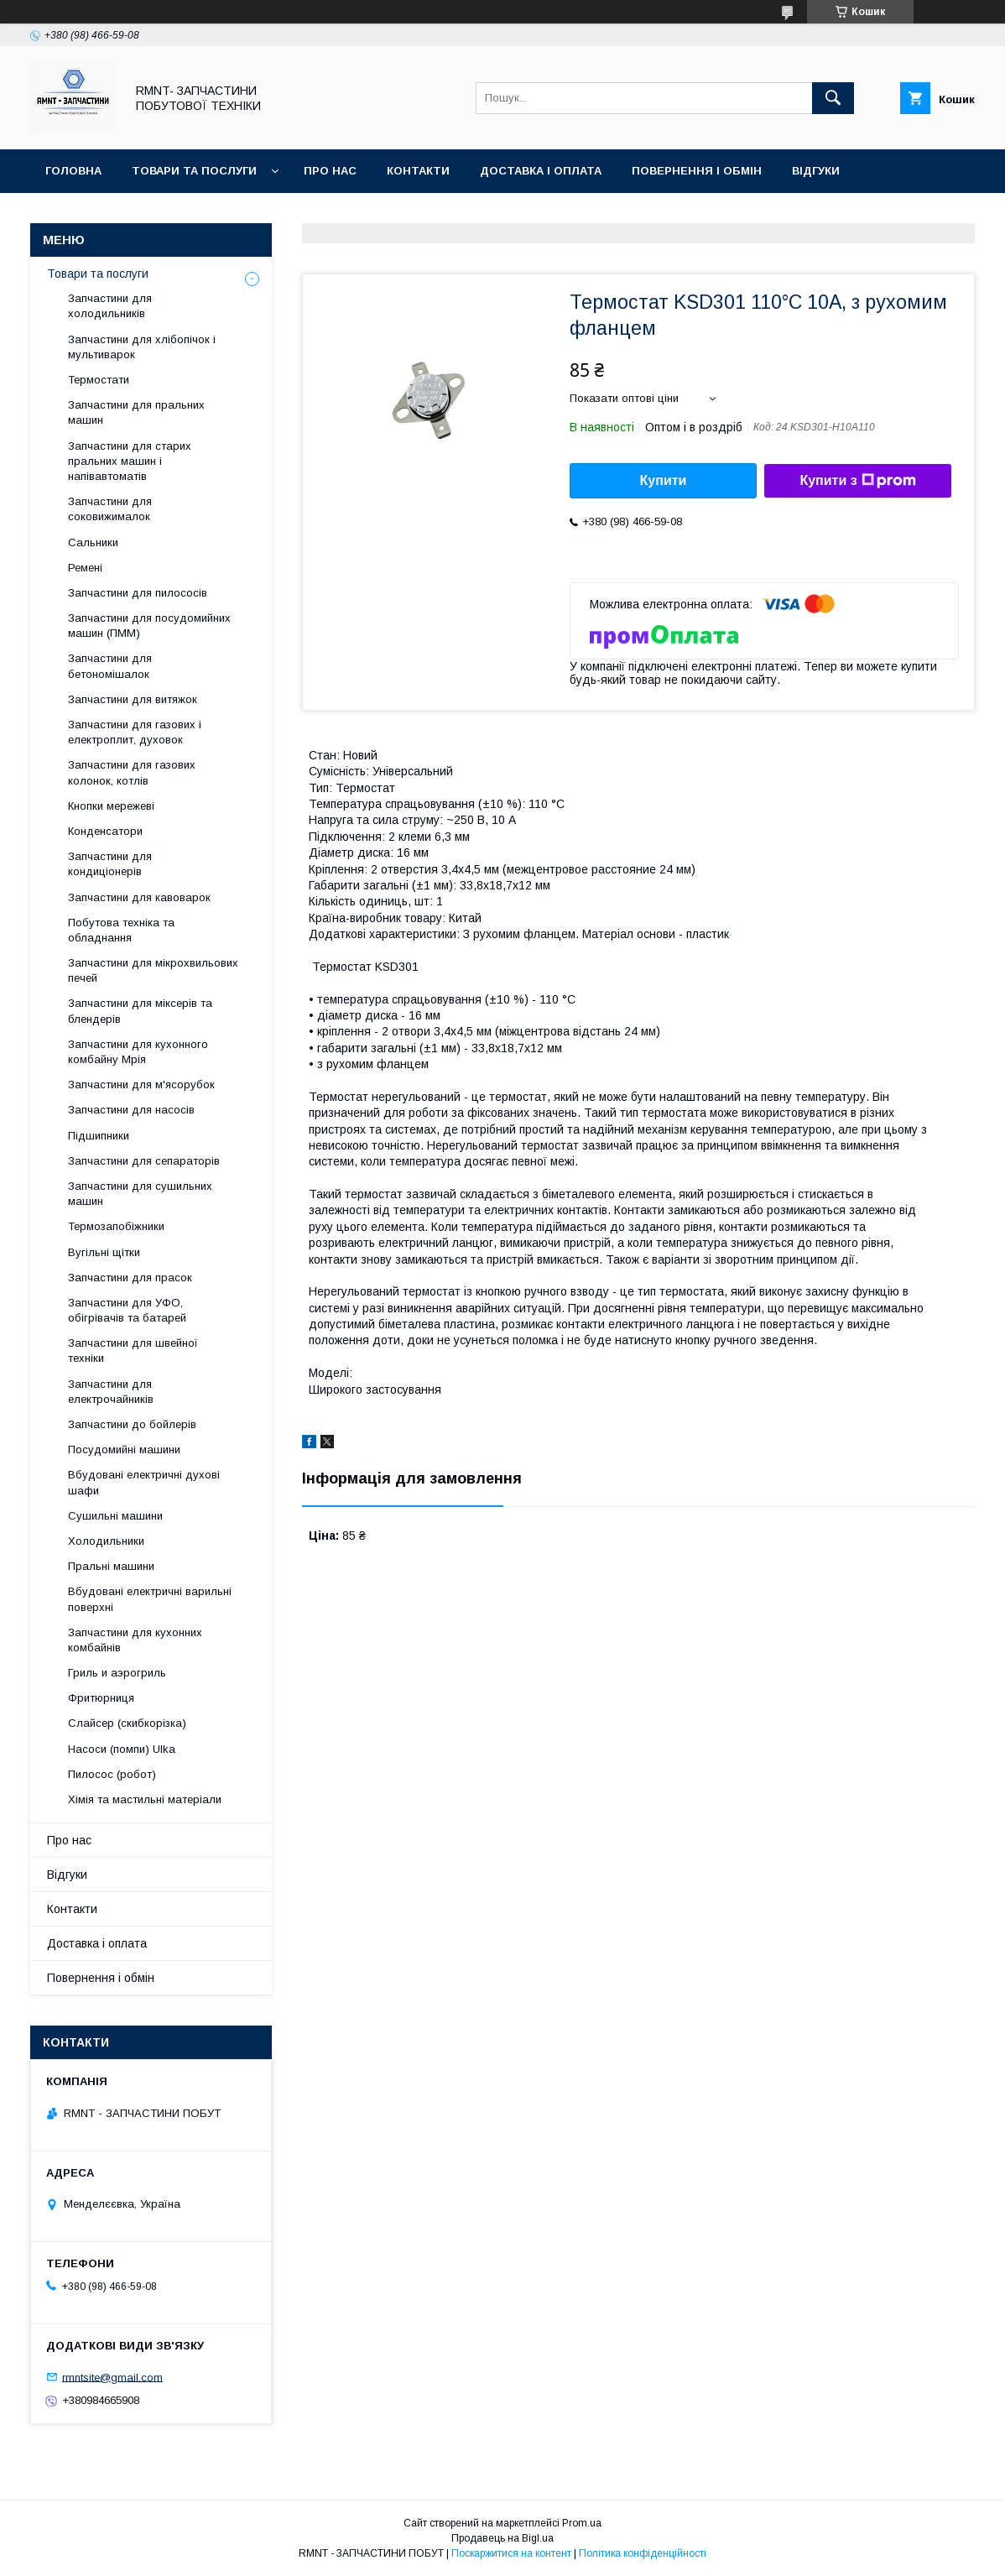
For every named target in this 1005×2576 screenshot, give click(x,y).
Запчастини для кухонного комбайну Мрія (138, 1052)
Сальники (93, 542)
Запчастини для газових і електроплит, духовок (134, 732)
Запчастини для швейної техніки (133, 1350)
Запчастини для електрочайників (111, 1391)
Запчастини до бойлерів (132, 1424)
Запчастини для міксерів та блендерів (140, 1011)
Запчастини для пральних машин (136, 412)
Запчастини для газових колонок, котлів (131, 772)
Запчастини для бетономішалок (110, 666)
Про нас (330, 170)
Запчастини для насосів (131, 1109)
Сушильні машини (115, 1516)
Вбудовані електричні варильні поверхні (150, 1599)
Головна (73, 170)
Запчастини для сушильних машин (140, 1193)
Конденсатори (105, 831)
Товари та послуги (194, 170)
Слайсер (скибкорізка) (127, 1723)
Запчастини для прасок (130, 1277)
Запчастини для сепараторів (144, 1161)
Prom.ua (581, 2523)
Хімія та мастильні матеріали (144, 1799)
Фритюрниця (101, 1698)
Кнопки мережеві (111, 806)
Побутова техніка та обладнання (121, 930)
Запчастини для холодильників (110, 306)
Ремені (85, 567)
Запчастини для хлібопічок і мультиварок (142, 347)
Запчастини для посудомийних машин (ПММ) (149, 625)
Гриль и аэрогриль (117, 1672)
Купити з (857, 480)
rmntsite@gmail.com (112, 2376)
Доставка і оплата (540, 170)
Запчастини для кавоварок (139, 897)
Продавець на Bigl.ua (502, 2538)
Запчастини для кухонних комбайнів (135, 1640)
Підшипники (98, 1135)
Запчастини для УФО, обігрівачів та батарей (127, 1310)
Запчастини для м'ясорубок (141, 1084)
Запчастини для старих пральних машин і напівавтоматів (129, 461)
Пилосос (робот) (112, 1774)
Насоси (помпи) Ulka (121, 1749)
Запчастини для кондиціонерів (110, 864)
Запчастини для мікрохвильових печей (153, 970)
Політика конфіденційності (642, 2553)
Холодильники (106, 1541)
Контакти (418, 170)
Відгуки (816, 170)
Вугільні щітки (104, 1252)
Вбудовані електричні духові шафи (144, 1482)
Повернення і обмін (697, 170)
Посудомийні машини (124, 1449)
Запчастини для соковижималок (110, 509)
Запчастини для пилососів (137, 593)
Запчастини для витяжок (132, 699)
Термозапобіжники (116, 1226)
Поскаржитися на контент (511, 2553)
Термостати (98, 379)
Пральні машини (111, 1566)
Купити (663, 480)
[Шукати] (833, 98)
